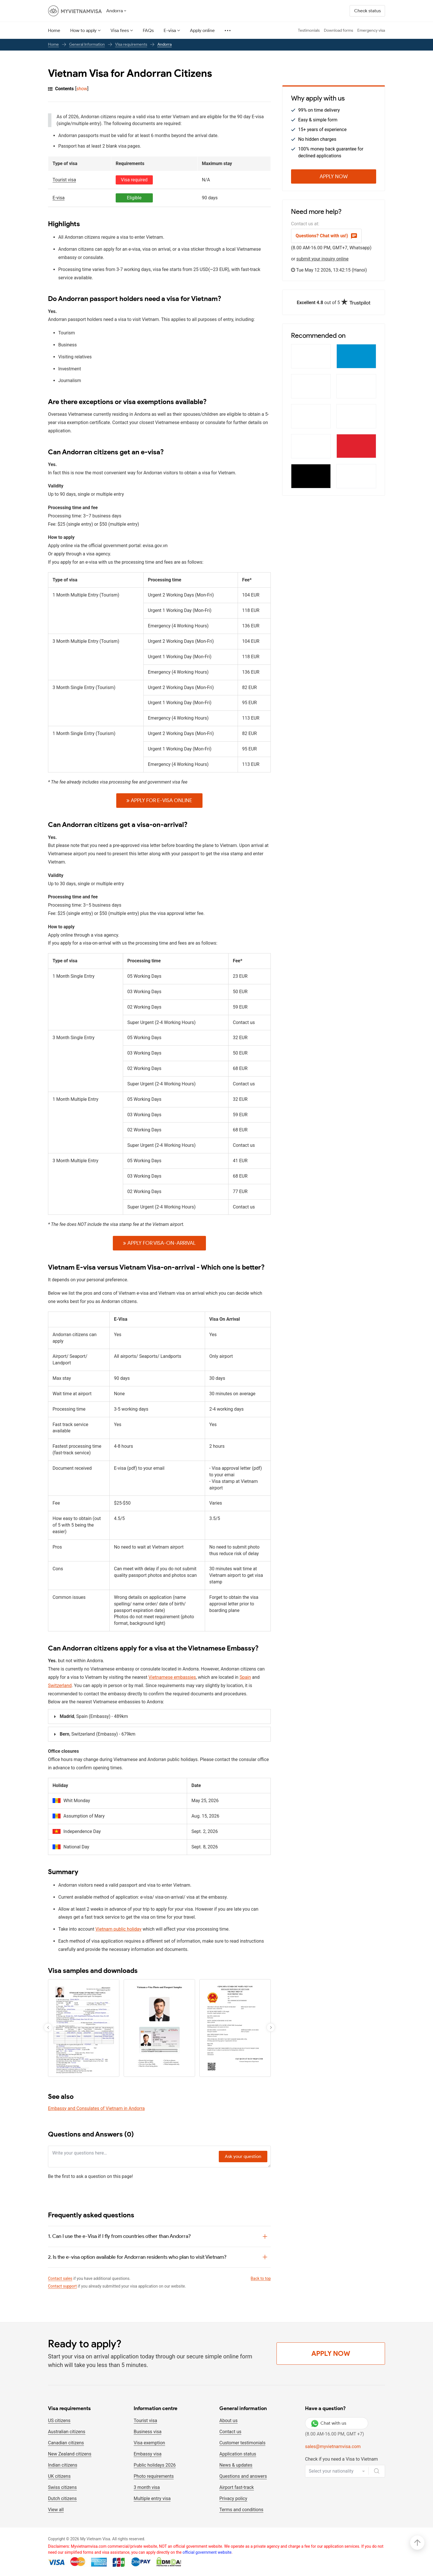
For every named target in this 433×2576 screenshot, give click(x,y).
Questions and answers (243, 2476)
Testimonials (309, 30)
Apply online (202, 30)
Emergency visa (371, 30)
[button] (270, 2027)
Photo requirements (154, 2476)
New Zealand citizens (69, 2454)
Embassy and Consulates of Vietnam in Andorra (96, 2108)
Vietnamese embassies (172, 1677)
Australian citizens (66, 2431)
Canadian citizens (66, 2443)
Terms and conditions (241, 2509)
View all (56, 2509)
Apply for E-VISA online (159, 800)
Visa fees (120, 30)
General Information (87, 44)
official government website (207, 2552)
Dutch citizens (62, 2498)
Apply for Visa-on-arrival (159, 1243)
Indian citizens (62, 2465)
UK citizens (59, 2476)
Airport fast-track (236, 2487)
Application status (237, 2454)
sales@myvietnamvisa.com (333, 2446)
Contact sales (60, 2278)
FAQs (148, 30)
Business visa (147, 2431)
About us (228, 2420)
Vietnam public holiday (118, 1929)
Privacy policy (233, 2498)
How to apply (83, 30)
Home (54, 30)
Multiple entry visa (152, 2498)
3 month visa (147, 2487)
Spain (245, 1677)
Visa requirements (131, 44)
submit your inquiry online (322, 259)
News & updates (235, 2465)
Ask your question (243, 2156)
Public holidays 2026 (155, 2465)
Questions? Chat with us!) (326, 236)
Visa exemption (149, 2443)
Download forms (338, 30)
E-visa (170, 30)
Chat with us (328, 2423)
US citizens (59, 2420)
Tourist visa (145, 2420)
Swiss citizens (62, 2487)
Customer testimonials (242, 2443)
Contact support (62, 2286)
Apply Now (334, 176)
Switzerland (60, 1685)
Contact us (230, 2431)
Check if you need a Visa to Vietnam (341, 2459)
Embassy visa (147, 2454)
